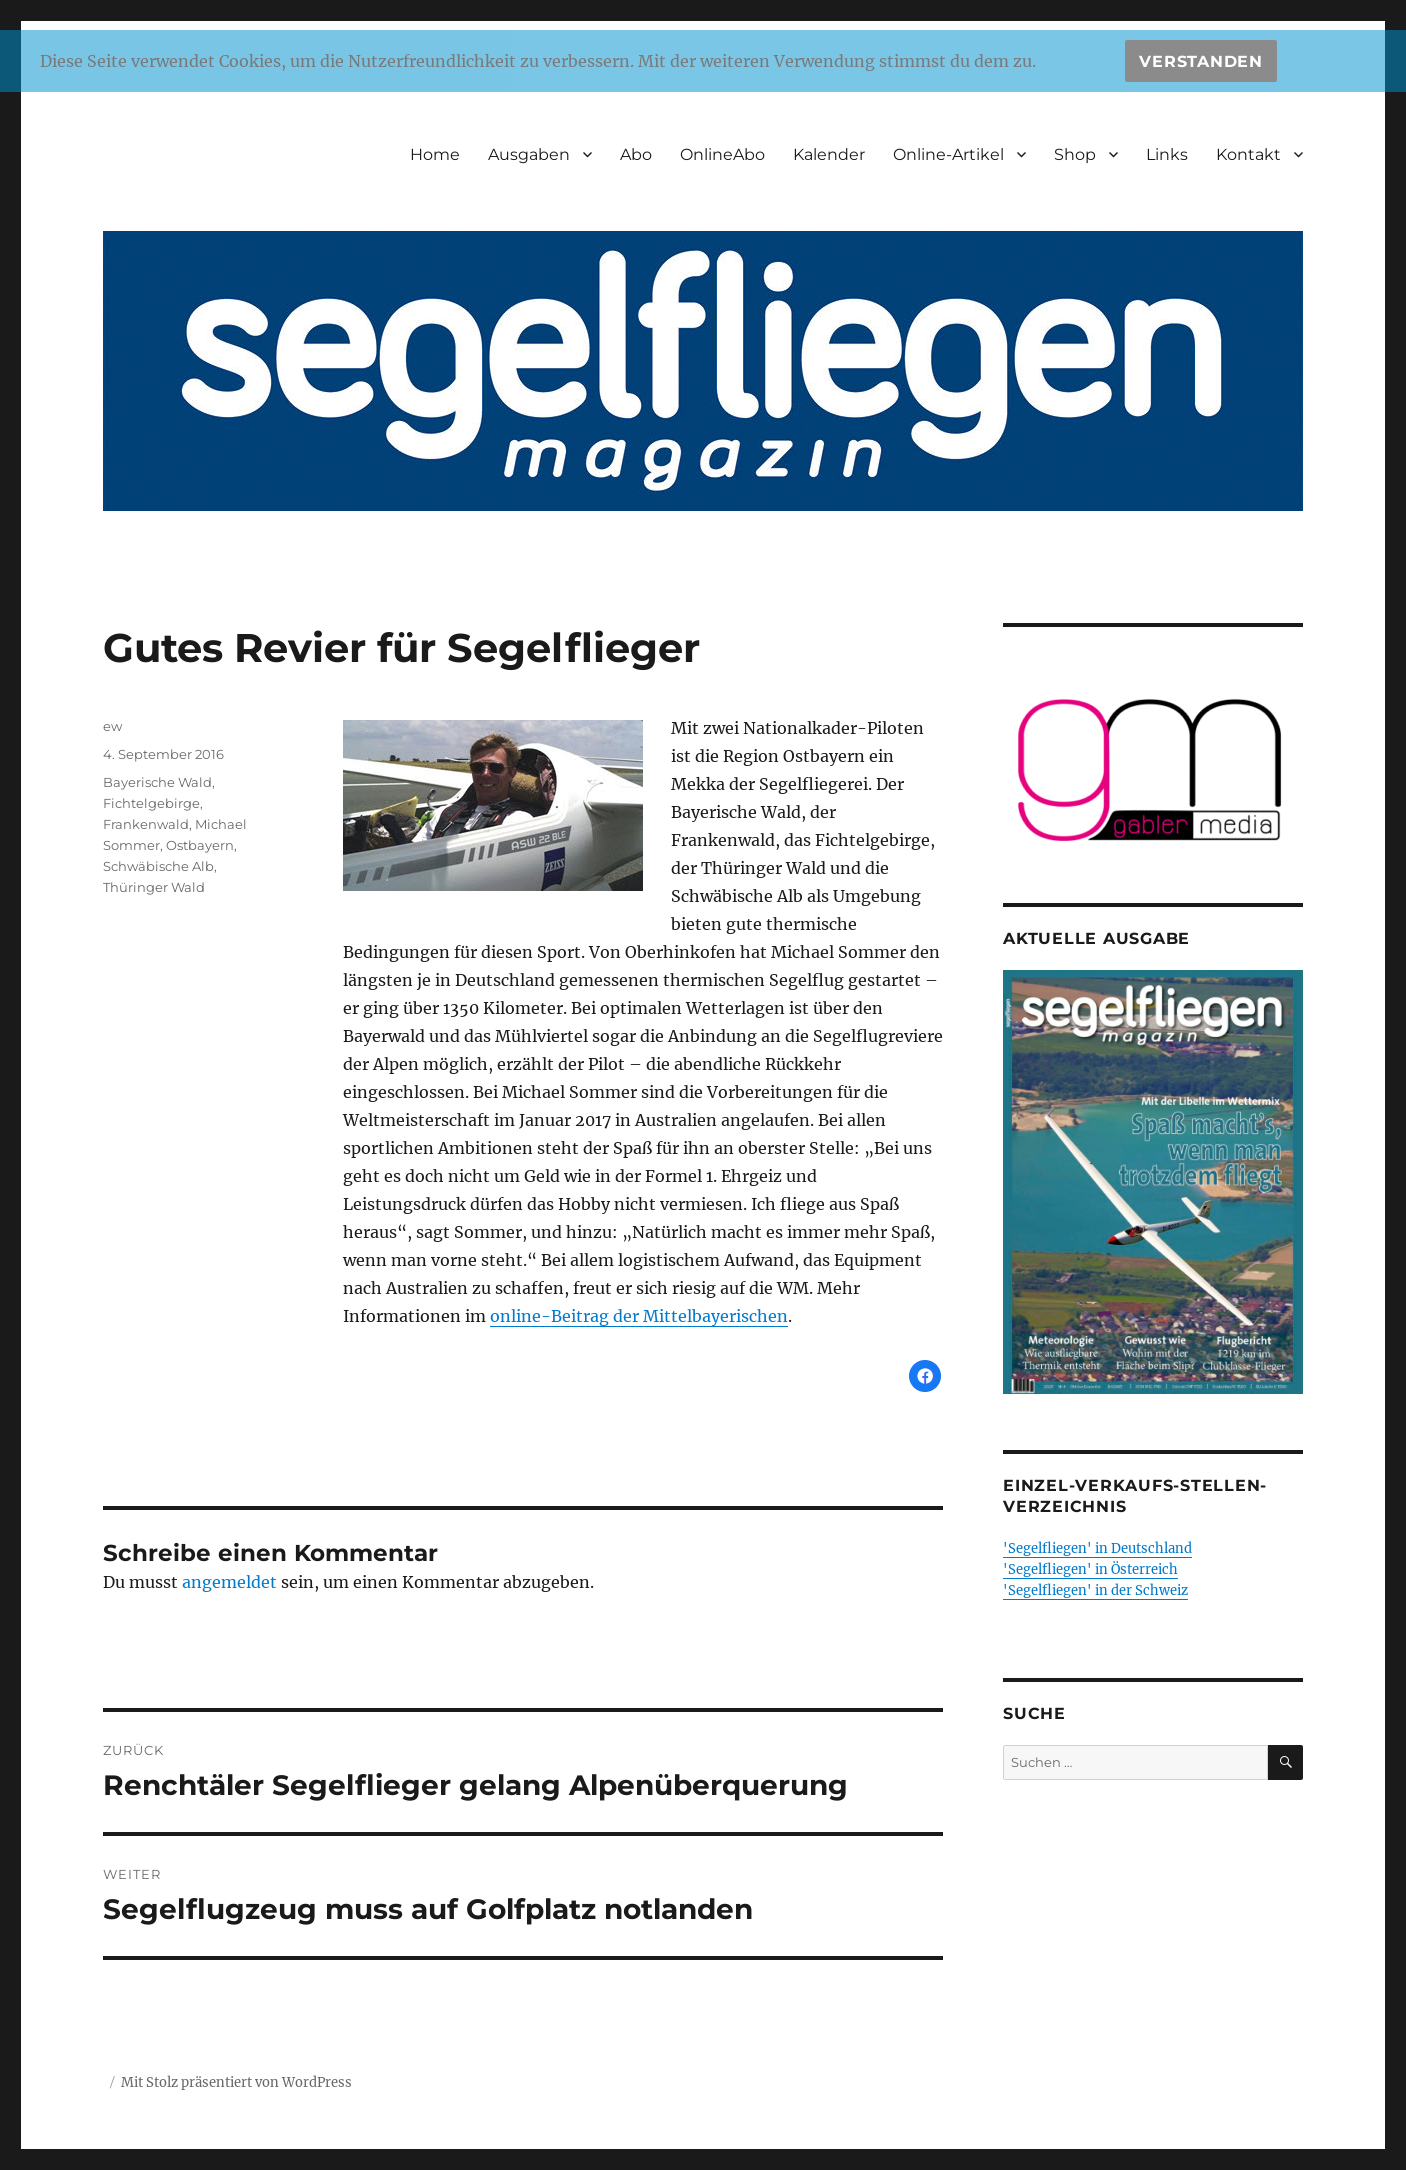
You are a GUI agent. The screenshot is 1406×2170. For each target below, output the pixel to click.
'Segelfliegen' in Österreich (1090, 1569)
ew (112, 726)
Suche (1034, 1713)
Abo (636, 154)
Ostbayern (200, 845)
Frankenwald (146, 824)
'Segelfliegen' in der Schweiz (1095, 1590)
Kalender (829, 154)
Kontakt (1248, 154)
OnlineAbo (722, 154)
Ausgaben (529, 154)
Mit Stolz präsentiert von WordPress (236, 2082)
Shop (1075, 154)
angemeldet (229, 1582)
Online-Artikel (948, 154)
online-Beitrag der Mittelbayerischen (639, 1316)
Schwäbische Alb (158, 866)
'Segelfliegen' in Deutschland (1097, 1548)
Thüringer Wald (154, 887)
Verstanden (1201, 61)
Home (435, 154)
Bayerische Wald (157, 782)
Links (1167, 154)
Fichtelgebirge (151, 803)
